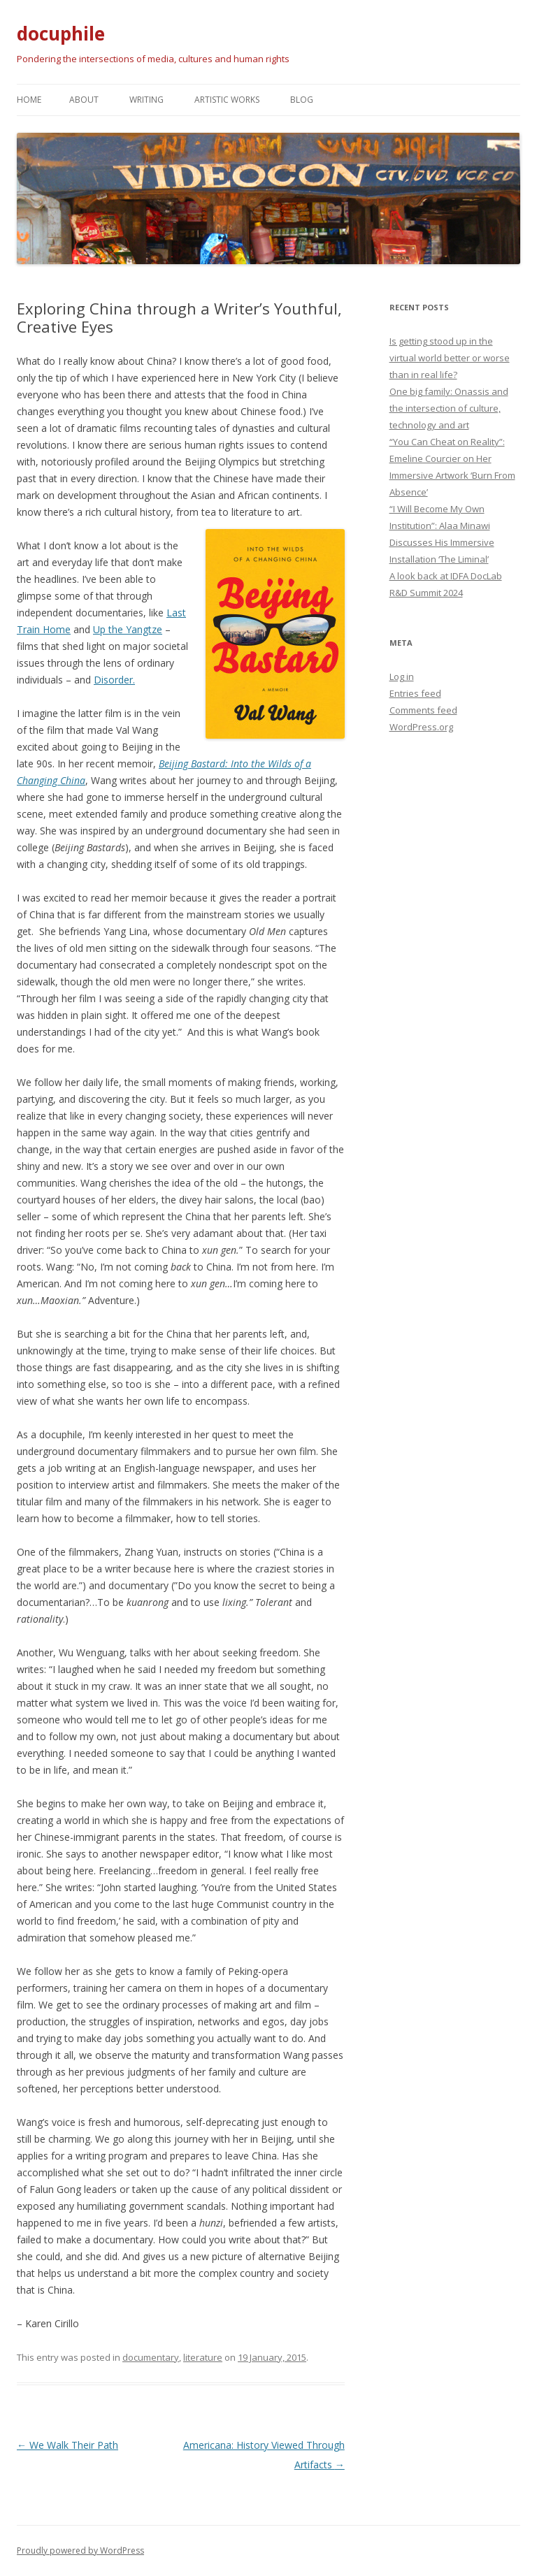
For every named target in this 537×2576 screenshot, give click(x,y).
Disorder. (114, 679)
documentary (150, 2357)
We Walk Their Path (67, 2445)
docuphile (61, 33)
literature (202, 2357)
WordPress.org (421, 727)
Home (29, 100)
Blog (301, 100)
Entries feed (415, 693)
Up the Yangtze (127, 629)
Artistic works (226, 100)
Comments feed (423, 710)
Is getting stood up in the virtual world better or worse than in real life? (449, 358)
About (84, 100)
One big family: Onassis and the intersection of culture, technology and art (448, 408)
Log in (401, 676)
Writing (146, 100)
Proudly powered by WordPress (80, 2550)
